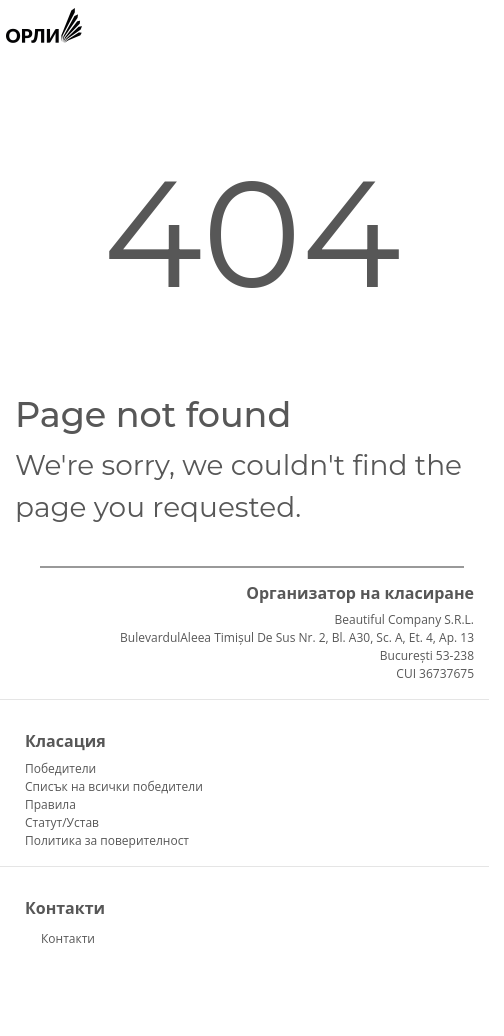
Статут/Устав (62, 822)
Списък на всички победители (114, 786)
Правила (50, 804)
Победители (60, 768)
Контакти (68, 938)
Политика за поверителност (107, 840)
